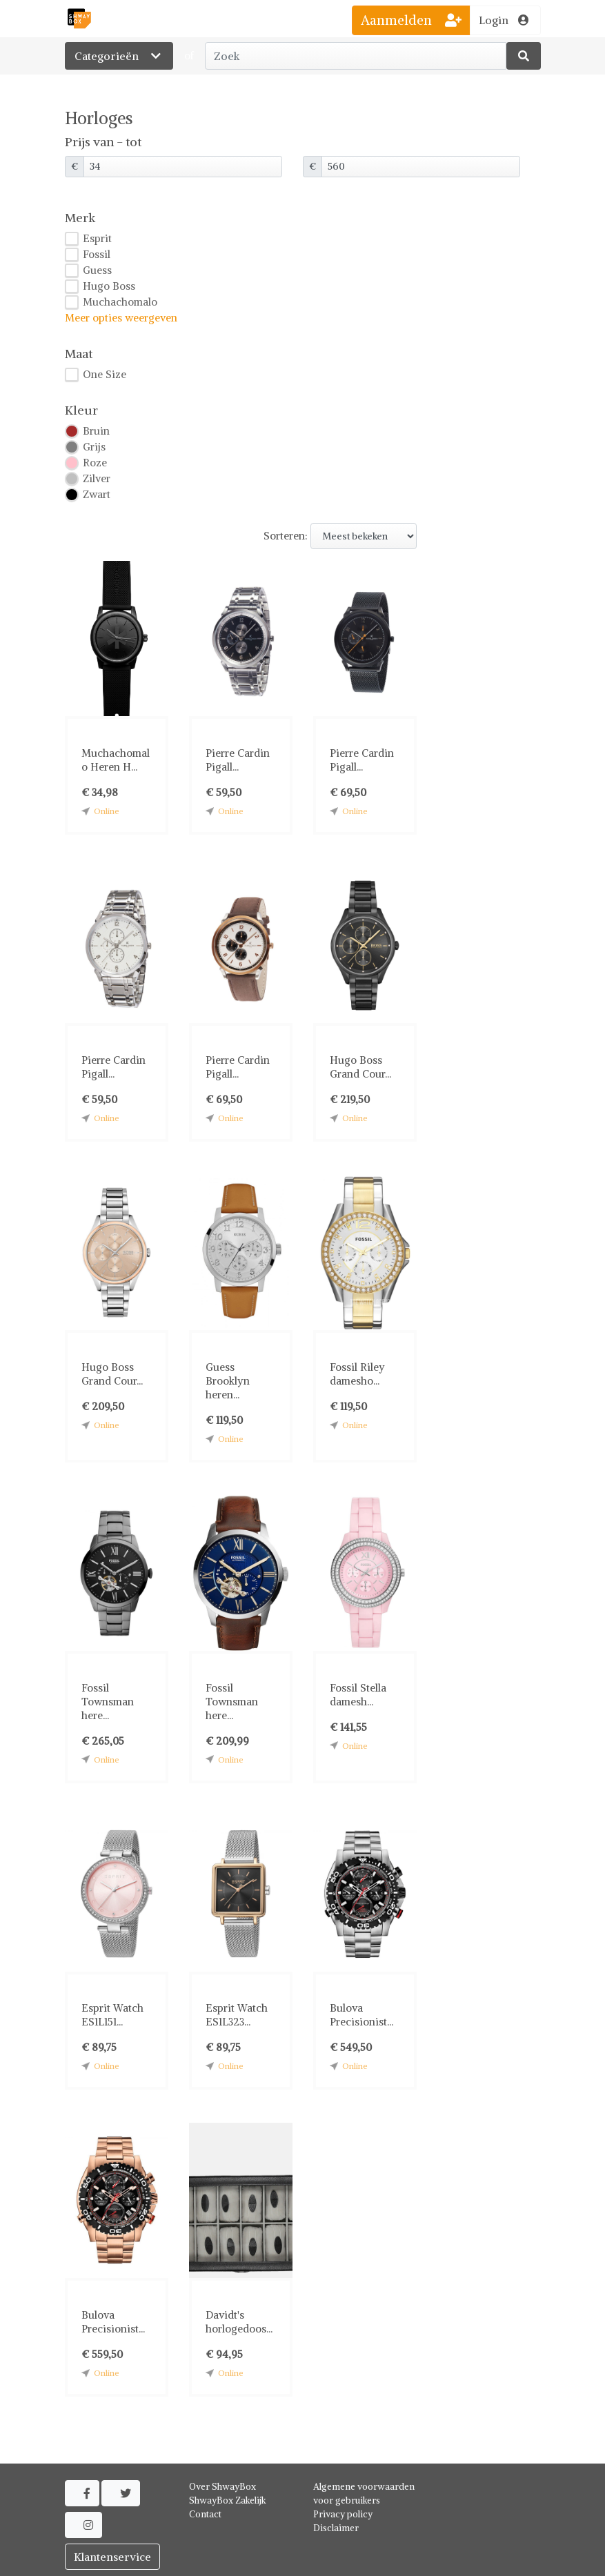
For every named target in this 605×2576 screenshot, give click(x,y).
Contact (205, 2514)
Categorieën (119, 56)
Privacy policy (343, 2514)
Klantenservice (112, 2557)
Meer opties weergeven (121, 317)
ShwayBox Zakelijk (227, 2500)
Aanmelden (411, 20)
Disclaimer (336, 2528)
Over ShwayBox (222, 2487)
